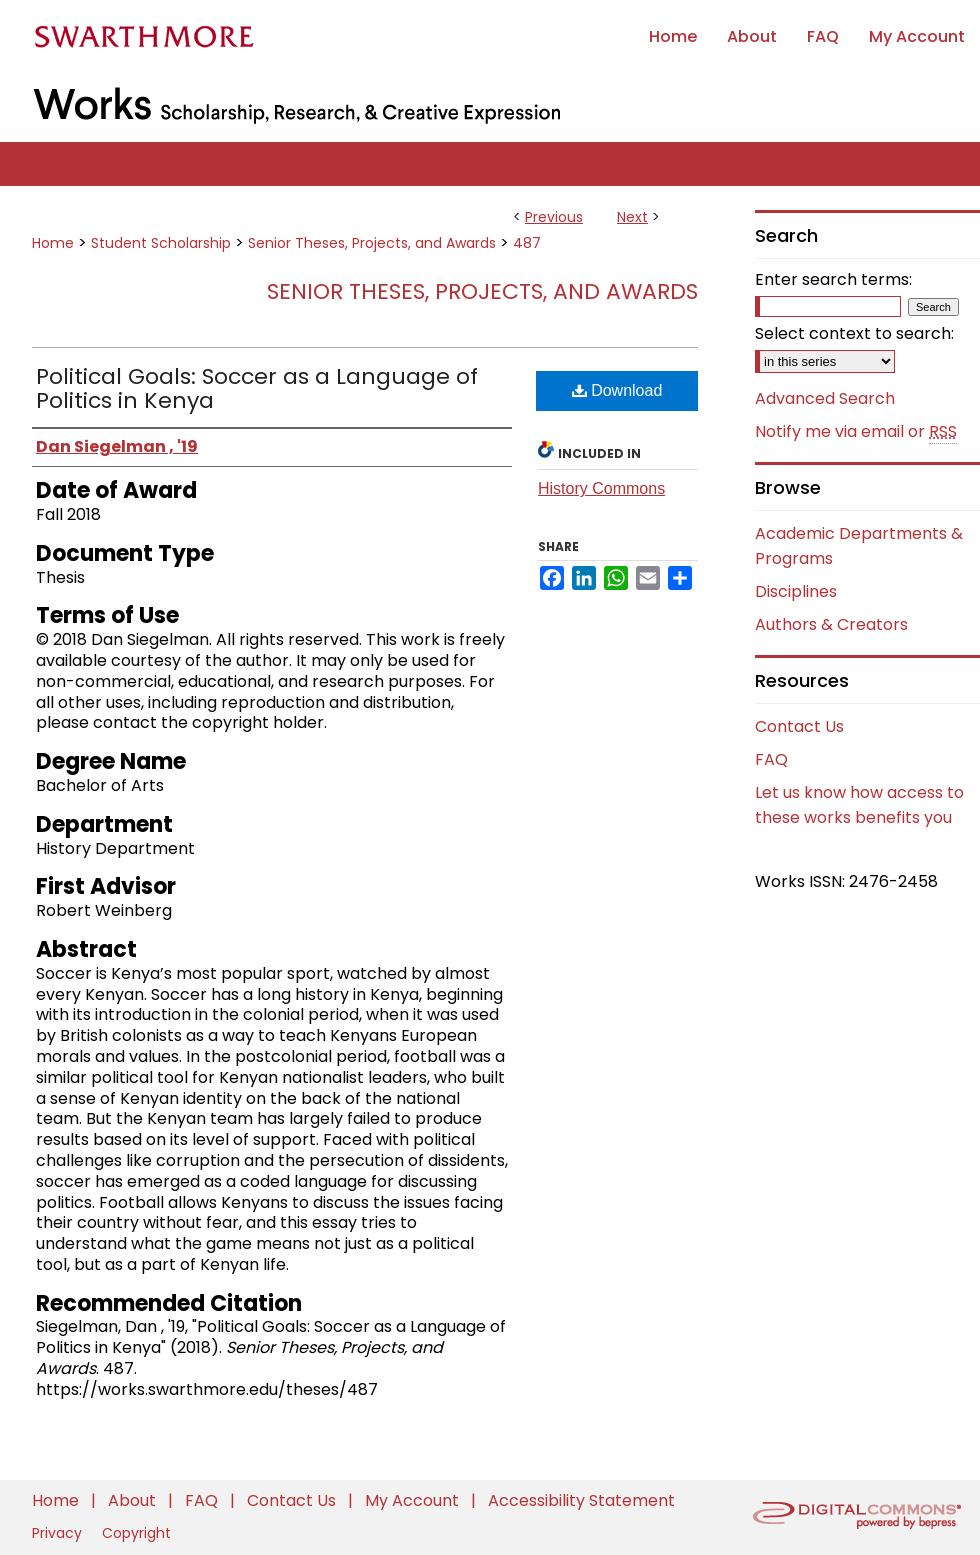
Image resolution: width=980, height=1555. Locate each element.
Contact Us (799, 726)
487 (527, 243)
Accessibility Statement (581, 1500)
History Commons (601, 488)
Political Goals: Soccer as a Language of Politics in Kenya (257, 388)
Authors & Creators (831, 624)
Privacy (59, 1533)
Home (53, 243)
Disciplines (796, 591)
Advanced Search (825, 398)
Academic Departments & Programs (859, 546)
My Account (414, 1500)
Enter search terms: (833, 279)
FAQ (771, 759)
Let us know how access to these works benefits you (859, 805)
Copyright (136, 1533)
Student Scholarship (161, 243)
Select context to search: (854, 333)
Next (632, 217)
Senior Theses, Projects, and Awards (372, 243)
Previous (554, 217)
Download (617, 390)
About (134, 1500)
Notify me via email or (856, 432)
